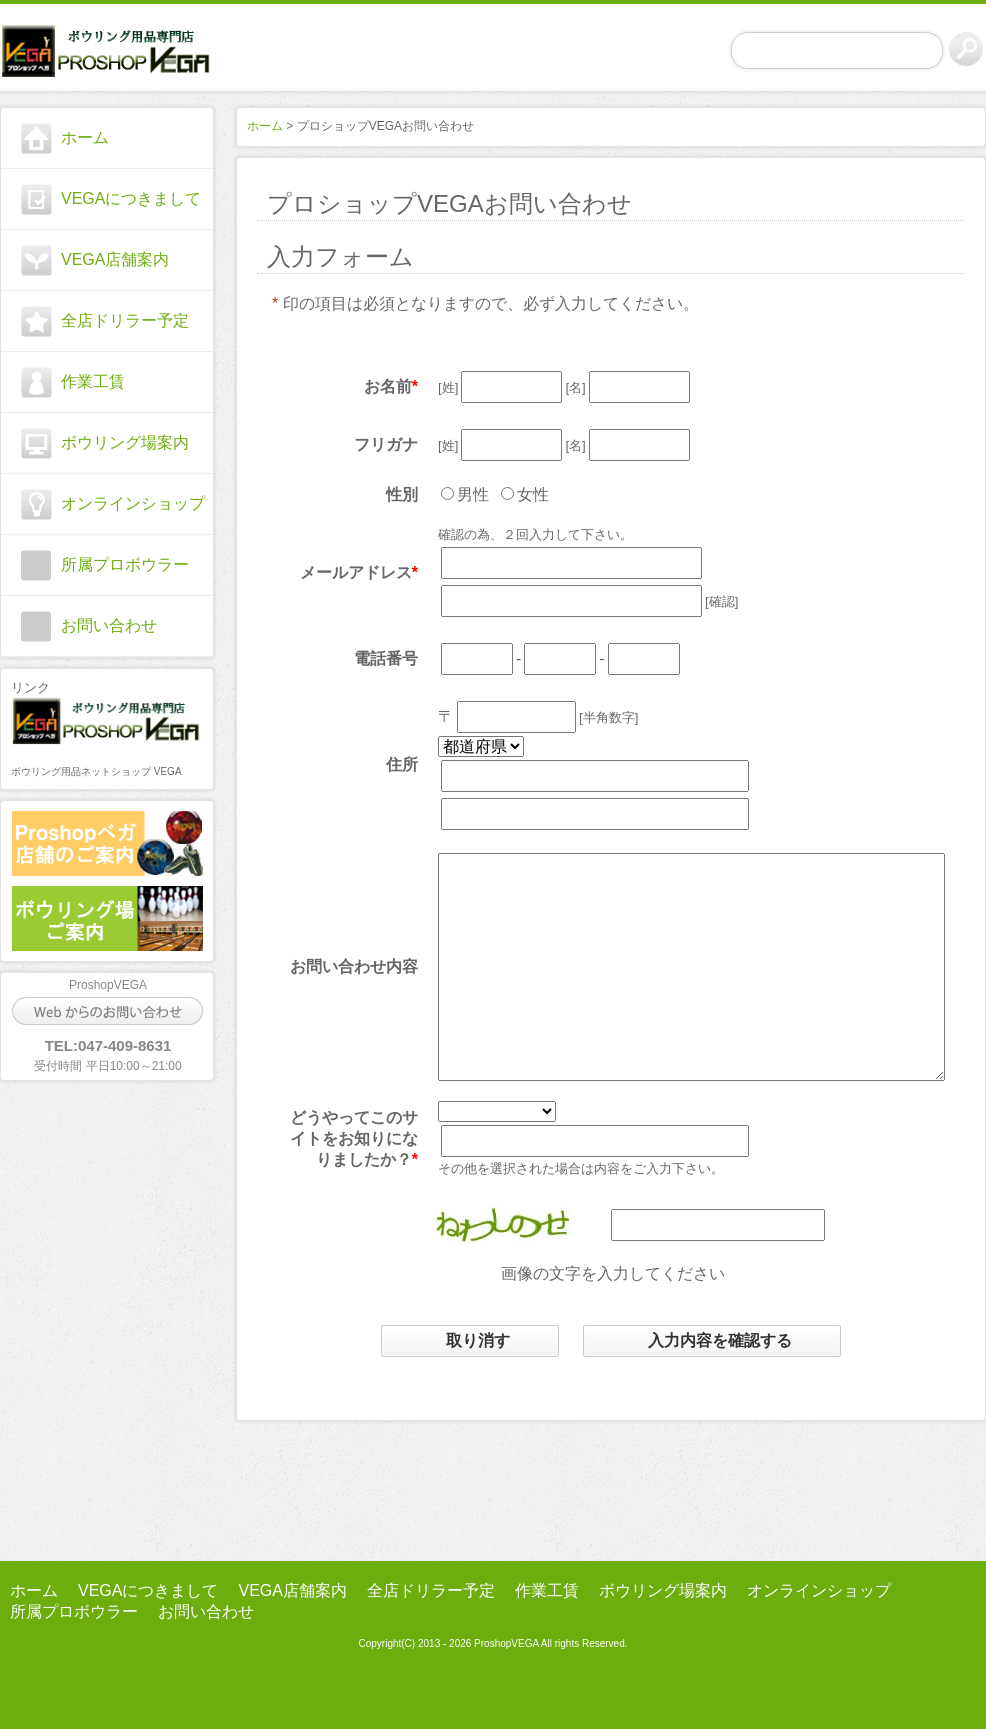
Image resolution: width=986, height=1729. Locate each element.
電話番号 (371, 658)
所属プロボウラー (125, 564)
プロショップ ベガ (107, 51)
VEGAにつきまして (131, 198)
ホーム (85, 137)
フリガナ (371, 444)
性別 (387, 494)
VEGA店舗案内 (115, 259)
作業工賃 (93, 381)
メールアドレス (341, 572)
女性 (518, 494)
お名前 (373, 386)
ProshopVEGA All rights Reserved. (549, 1643)
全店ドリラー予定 (125, 320)
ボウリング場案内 (125, 442)
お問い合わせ (109, 625)
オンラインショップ (133, 503)
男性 (458, 494)
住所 (387, 764)
